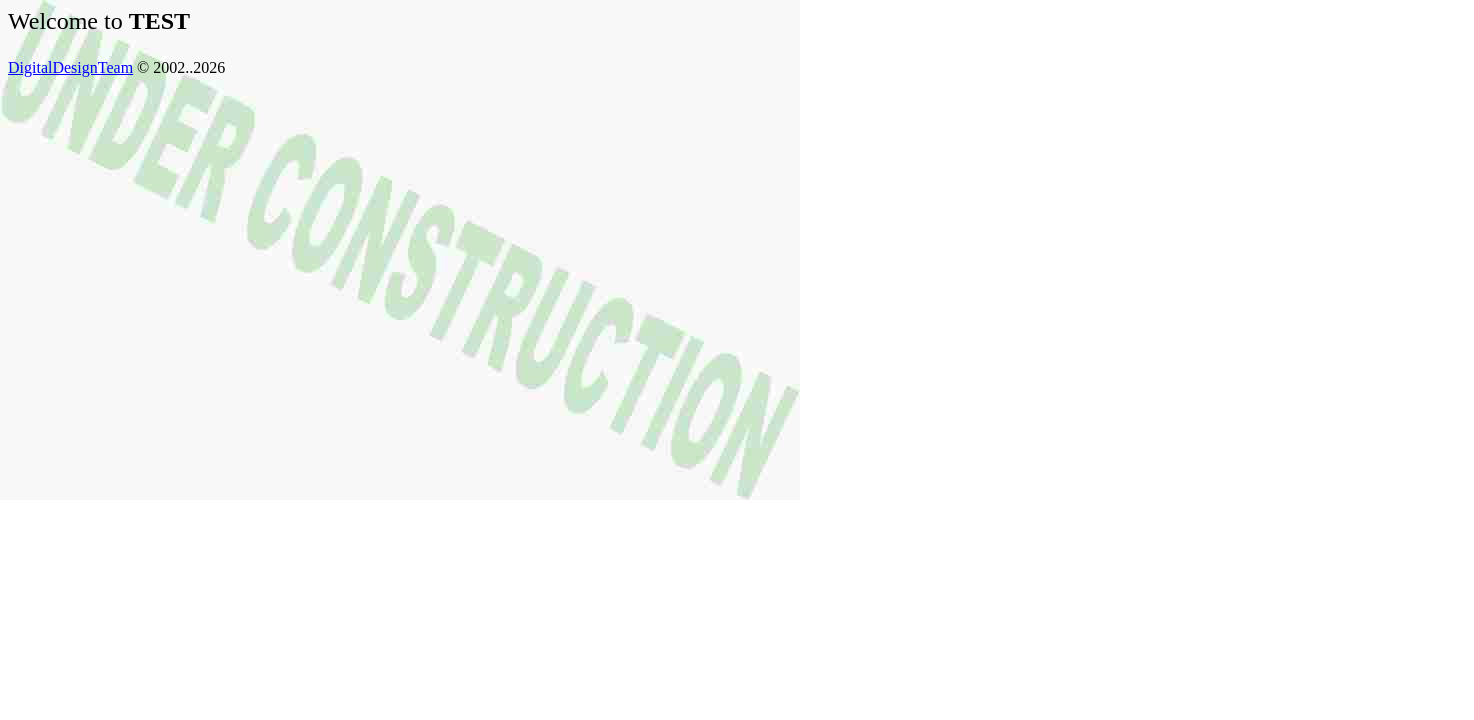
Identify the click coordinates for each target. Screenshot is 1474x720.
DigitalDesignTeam (70, 67)
